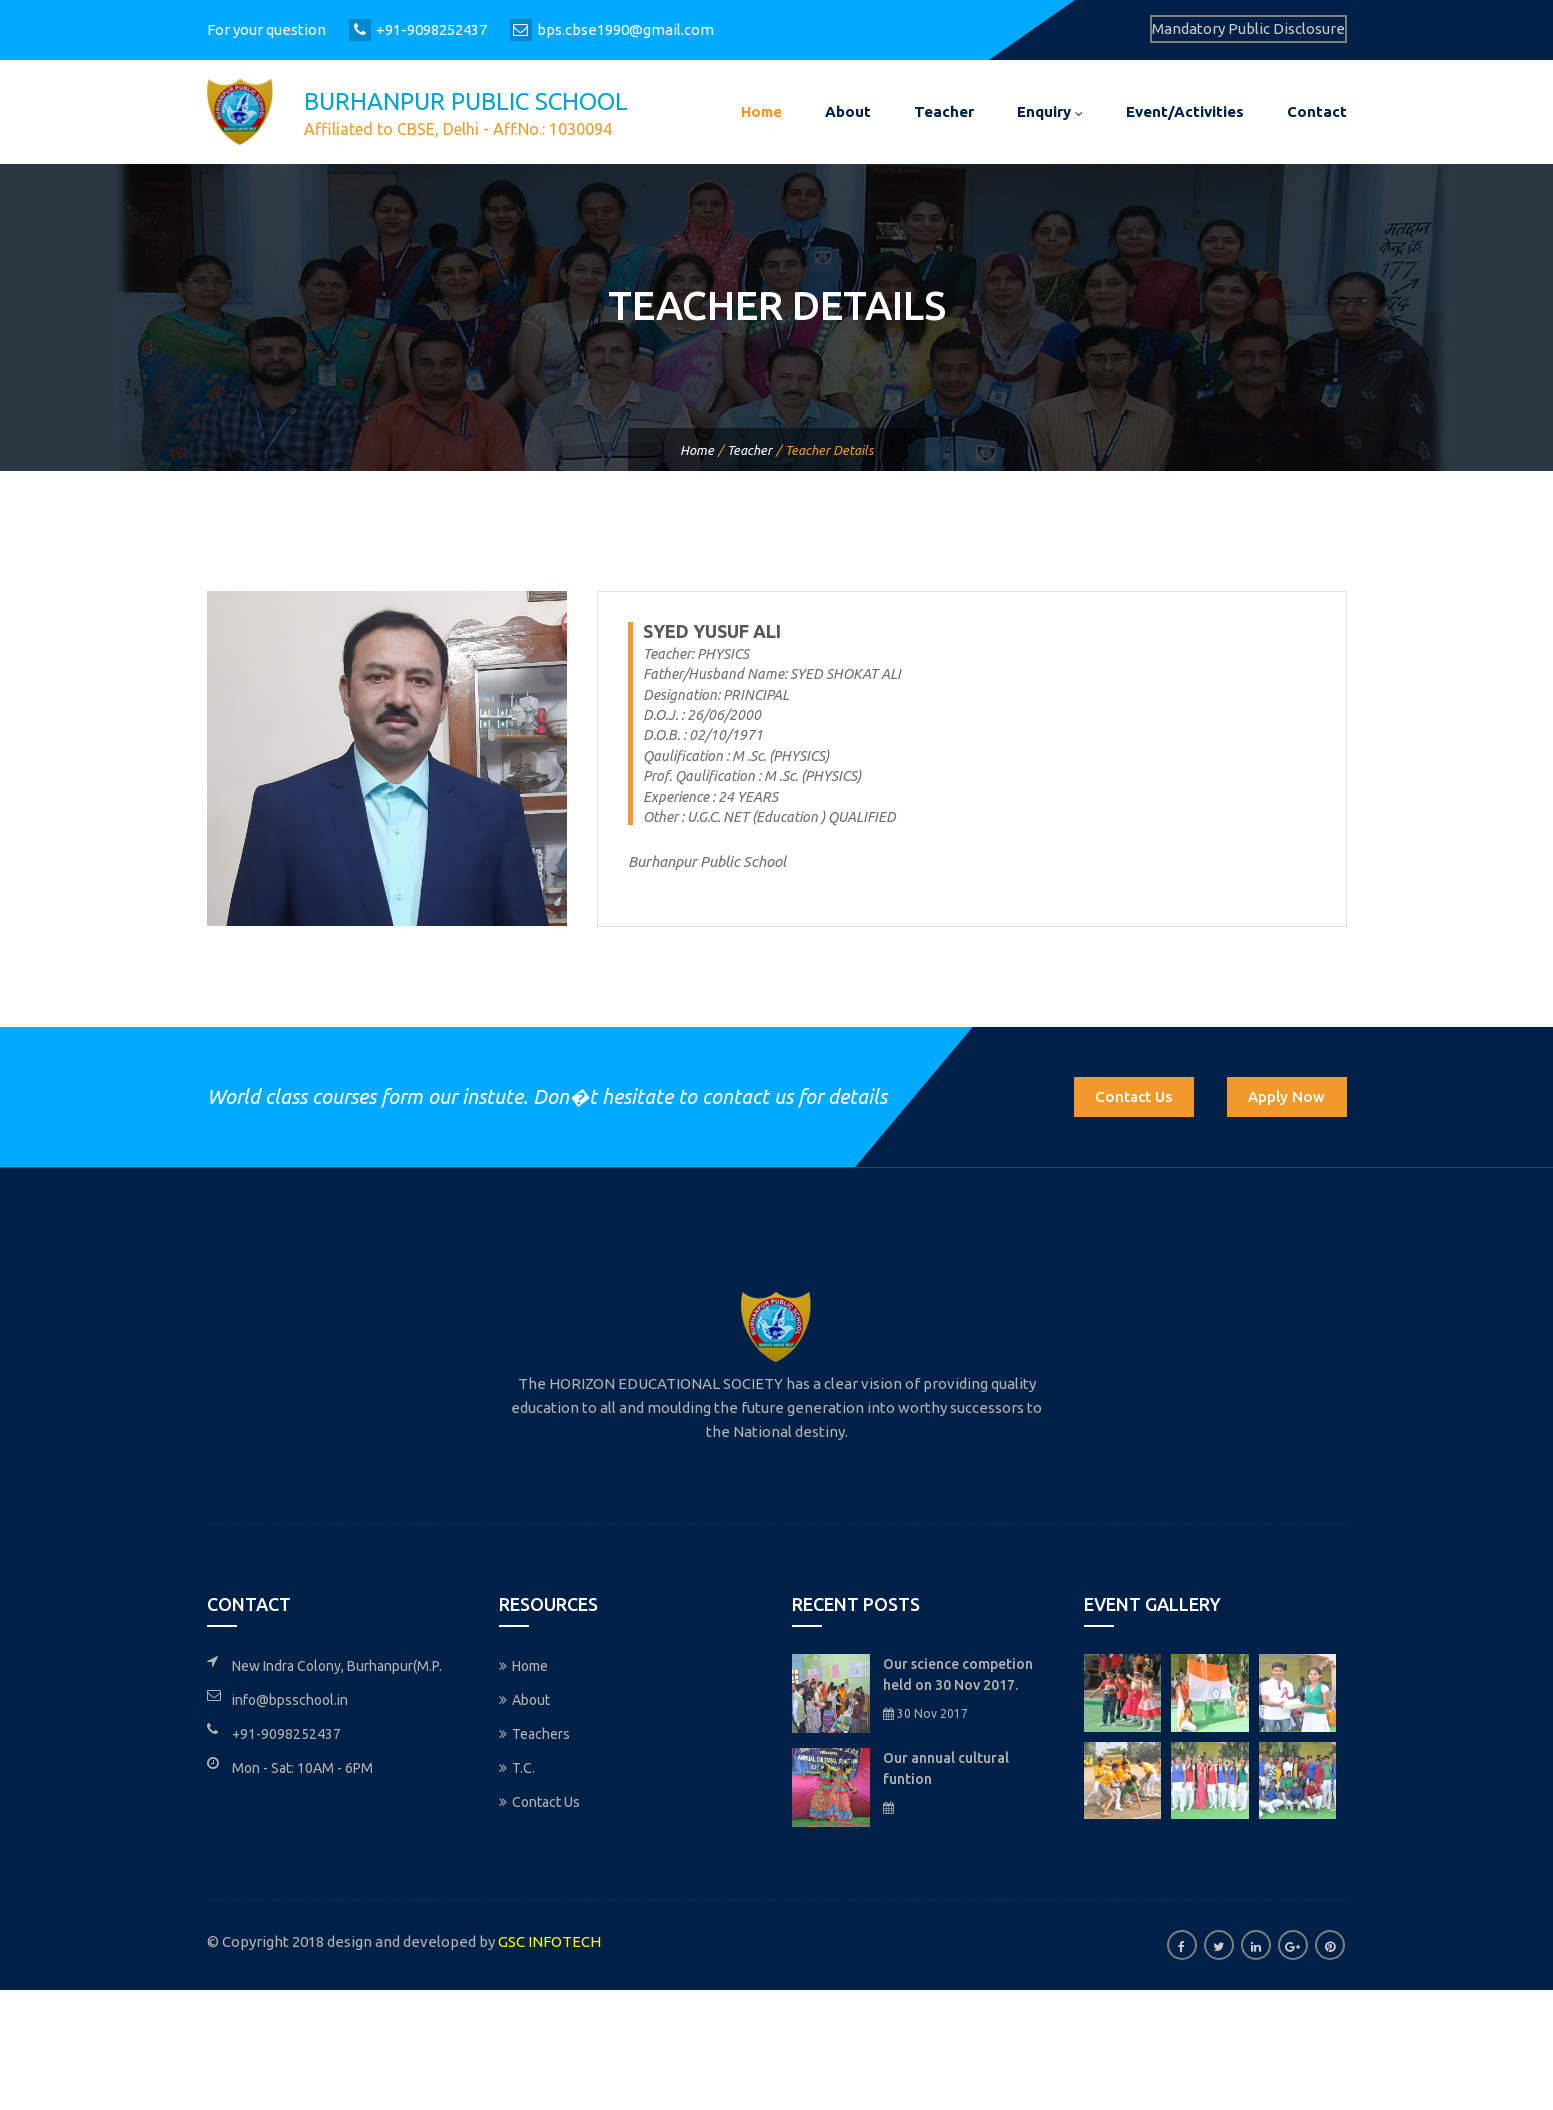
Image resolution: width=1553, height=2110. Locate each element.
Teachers (534, 1734)
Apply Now (1286, 1096)
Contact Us (1133, 1096)
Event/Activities (1185, 111)
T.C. (517, 1768)
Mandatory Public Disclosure (1248, 28)
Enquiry (1050, 111)
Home (761, 111)
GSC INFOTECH (549, 1941)
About (848, 111)
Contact (1317, 111)
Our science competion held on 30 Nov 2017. (958, 1674)
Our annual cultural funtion (946, 1768)
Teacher (944, 111)
